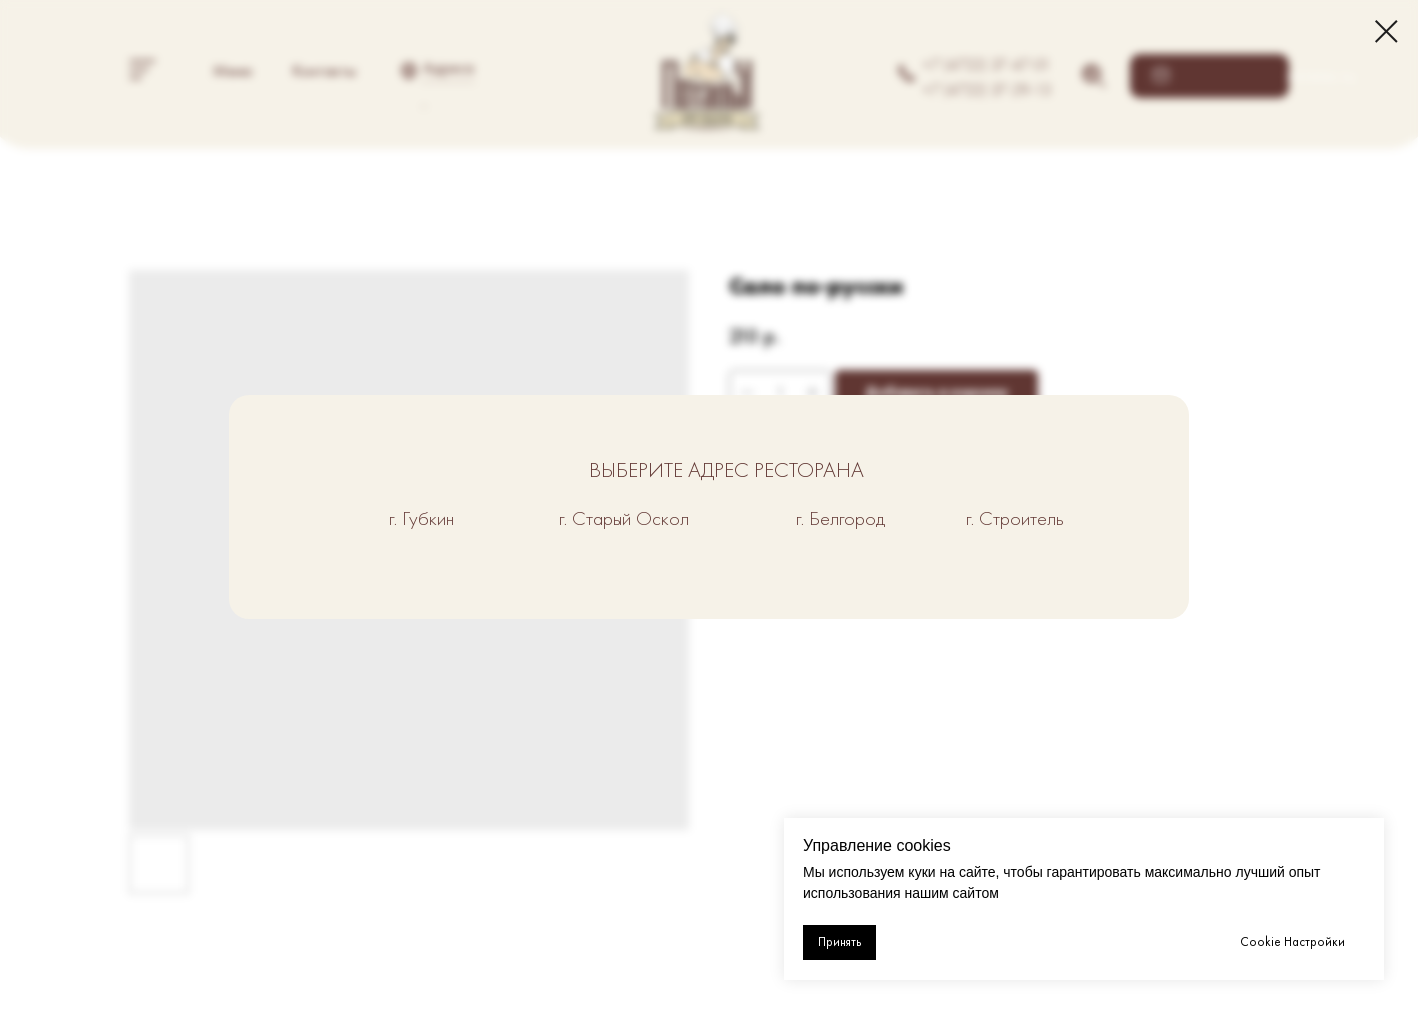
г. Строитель (1015, 518)
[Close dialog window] (1386, 31)
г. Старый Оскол (624, 518)
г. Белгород (840, 518)
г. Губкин (421, 518)
